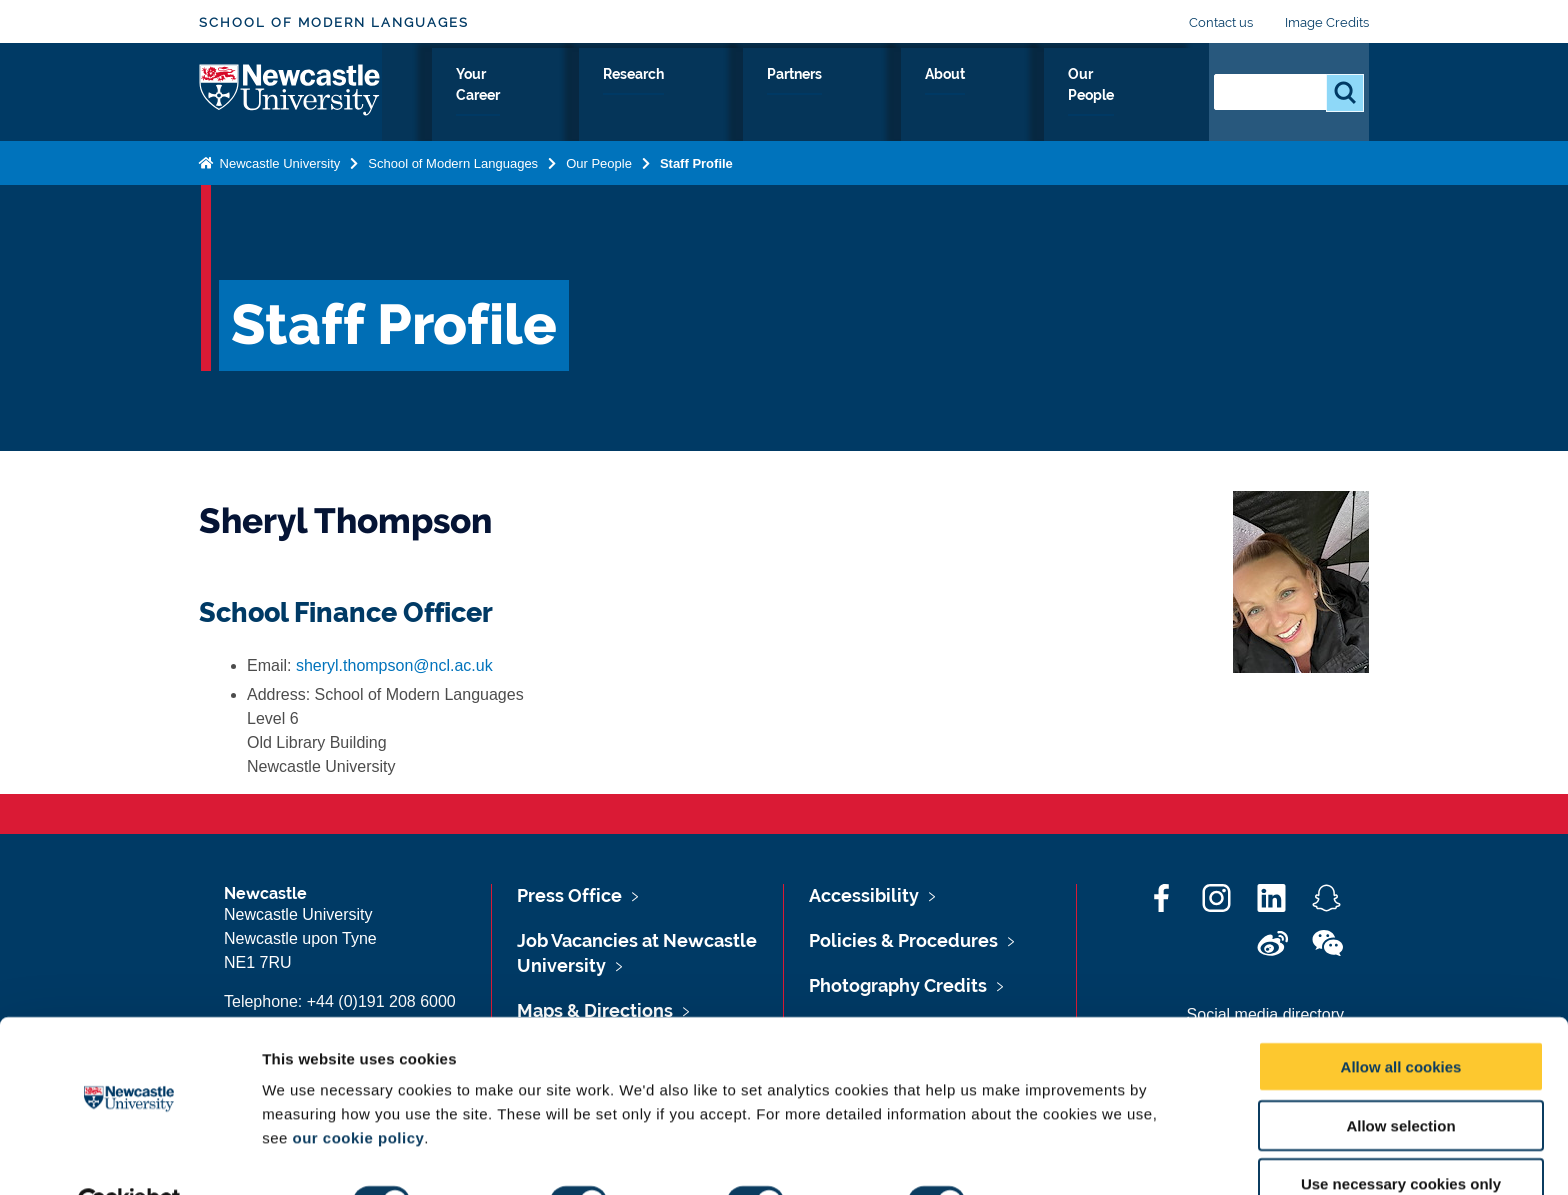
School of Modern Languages (334, 22)
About (1034, 97)
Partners (946, 97)
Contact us (1221, 22)
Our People (1133, 97)
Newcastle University (278, 163)
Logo (290, 92)
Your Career (731, 97)
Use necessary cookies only (1401, 1137)
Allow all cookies (1401, 1019)
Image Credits (1327, 22)
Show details (1049, 1155)
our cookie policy (358, 1090)
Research (845, 97)
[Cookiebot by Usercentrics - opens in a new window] (129, 1156)
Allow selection (1400, 1078)
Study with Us (599, 97)
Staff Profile (696, 163)
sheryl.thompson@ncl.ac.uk (394, 665)
